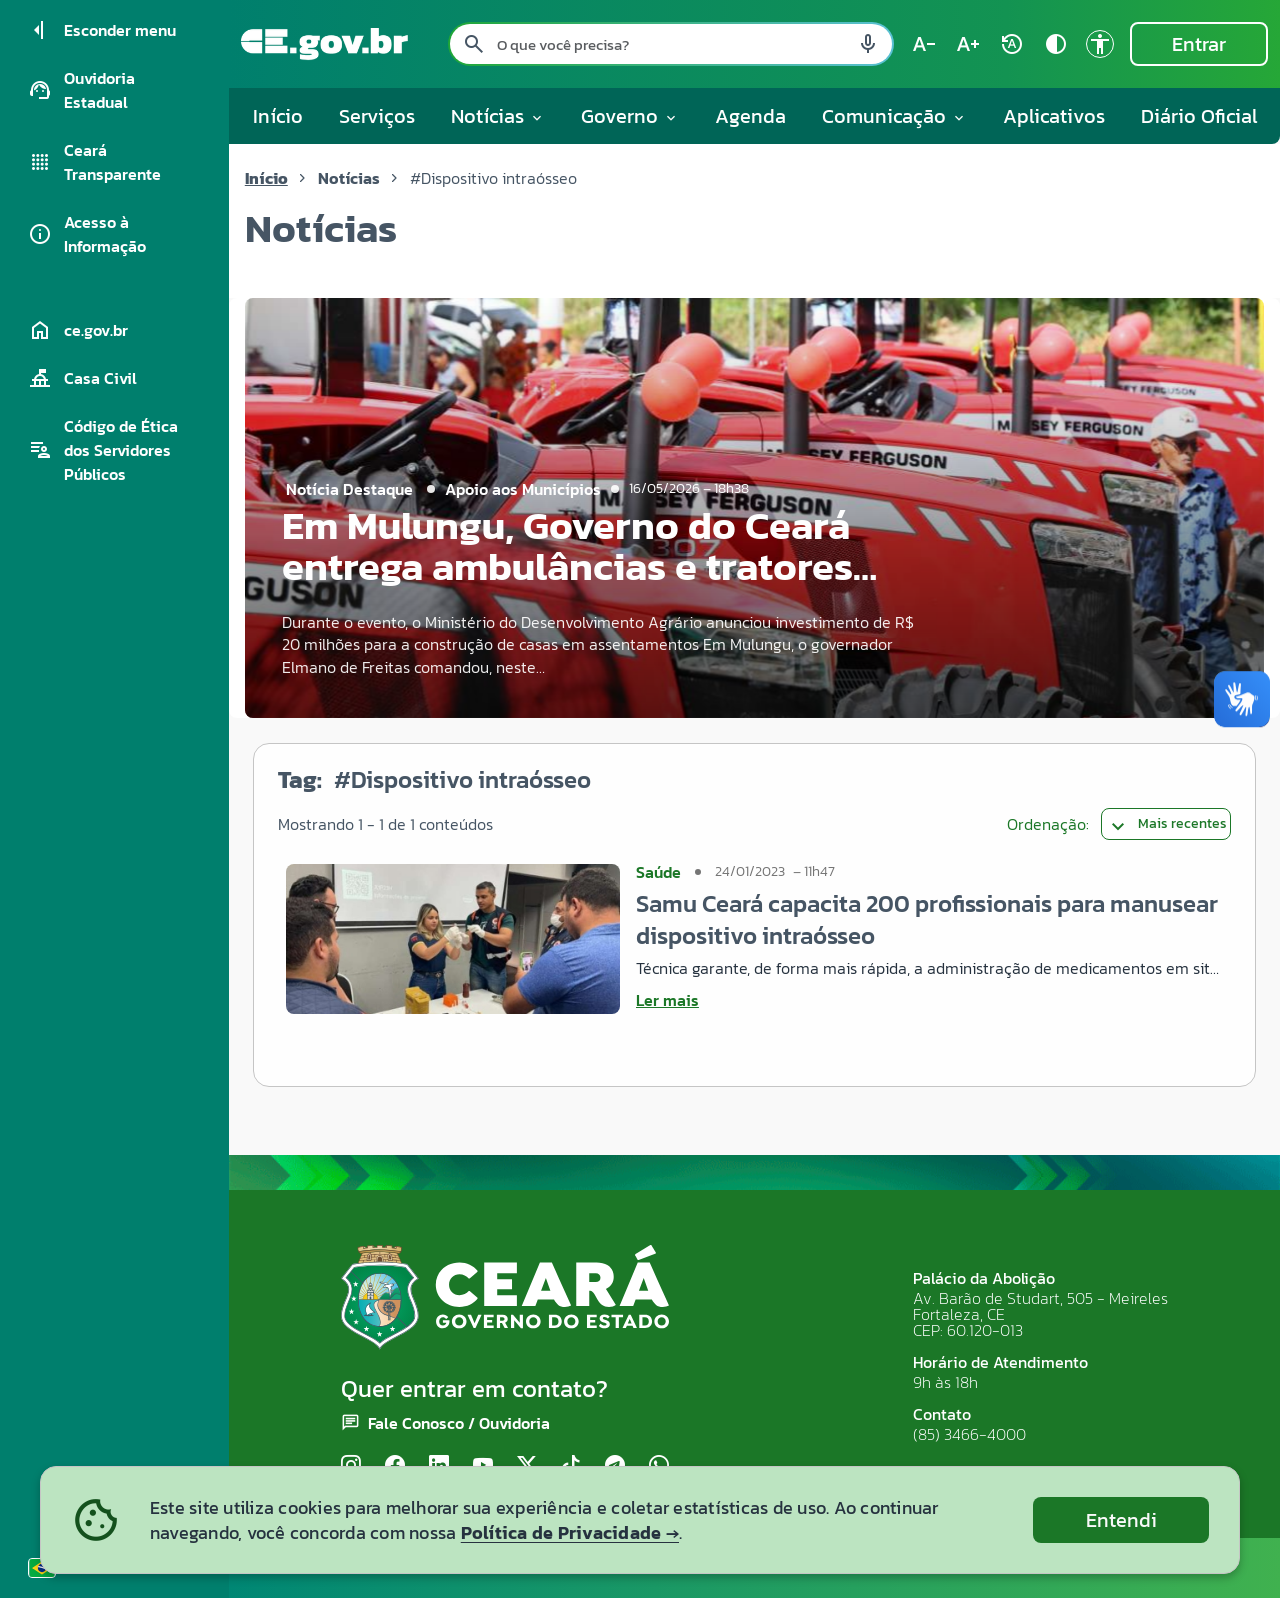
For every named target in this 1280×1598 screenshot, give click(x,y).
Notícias (349, 178)
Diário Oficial (1199, 116)
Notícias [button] (498, 116)
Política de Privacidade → (570, 1532)
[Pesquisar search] (474, 44)
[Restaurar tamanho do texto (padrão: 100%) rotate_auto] (1012, 44)
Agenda (750, 116)
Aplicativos (1054, 116)
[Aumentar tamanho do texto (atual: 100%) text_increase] (968, 44)
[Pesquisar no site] (671, 44)
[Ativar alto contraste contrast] (1056, 44)
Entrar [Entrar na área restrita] (1199, 44)
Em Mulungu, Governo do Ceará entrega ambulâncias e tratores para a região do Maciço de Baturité (567, 587)
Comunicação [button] (894, 116)
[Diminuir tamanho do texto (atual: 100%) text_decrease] (924, 44)
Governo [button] (630, 116)
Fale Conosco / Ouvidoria (459, 1423)
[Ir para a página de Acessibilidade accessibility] (1100, 44)
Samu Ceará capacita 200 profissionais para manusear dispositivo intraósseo (927, 919)
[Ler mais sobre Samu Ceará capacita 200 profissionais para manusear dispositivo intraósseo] (929, 1000)
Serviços (377, 116)
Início (278, 116)
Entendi (1121, 1520)
